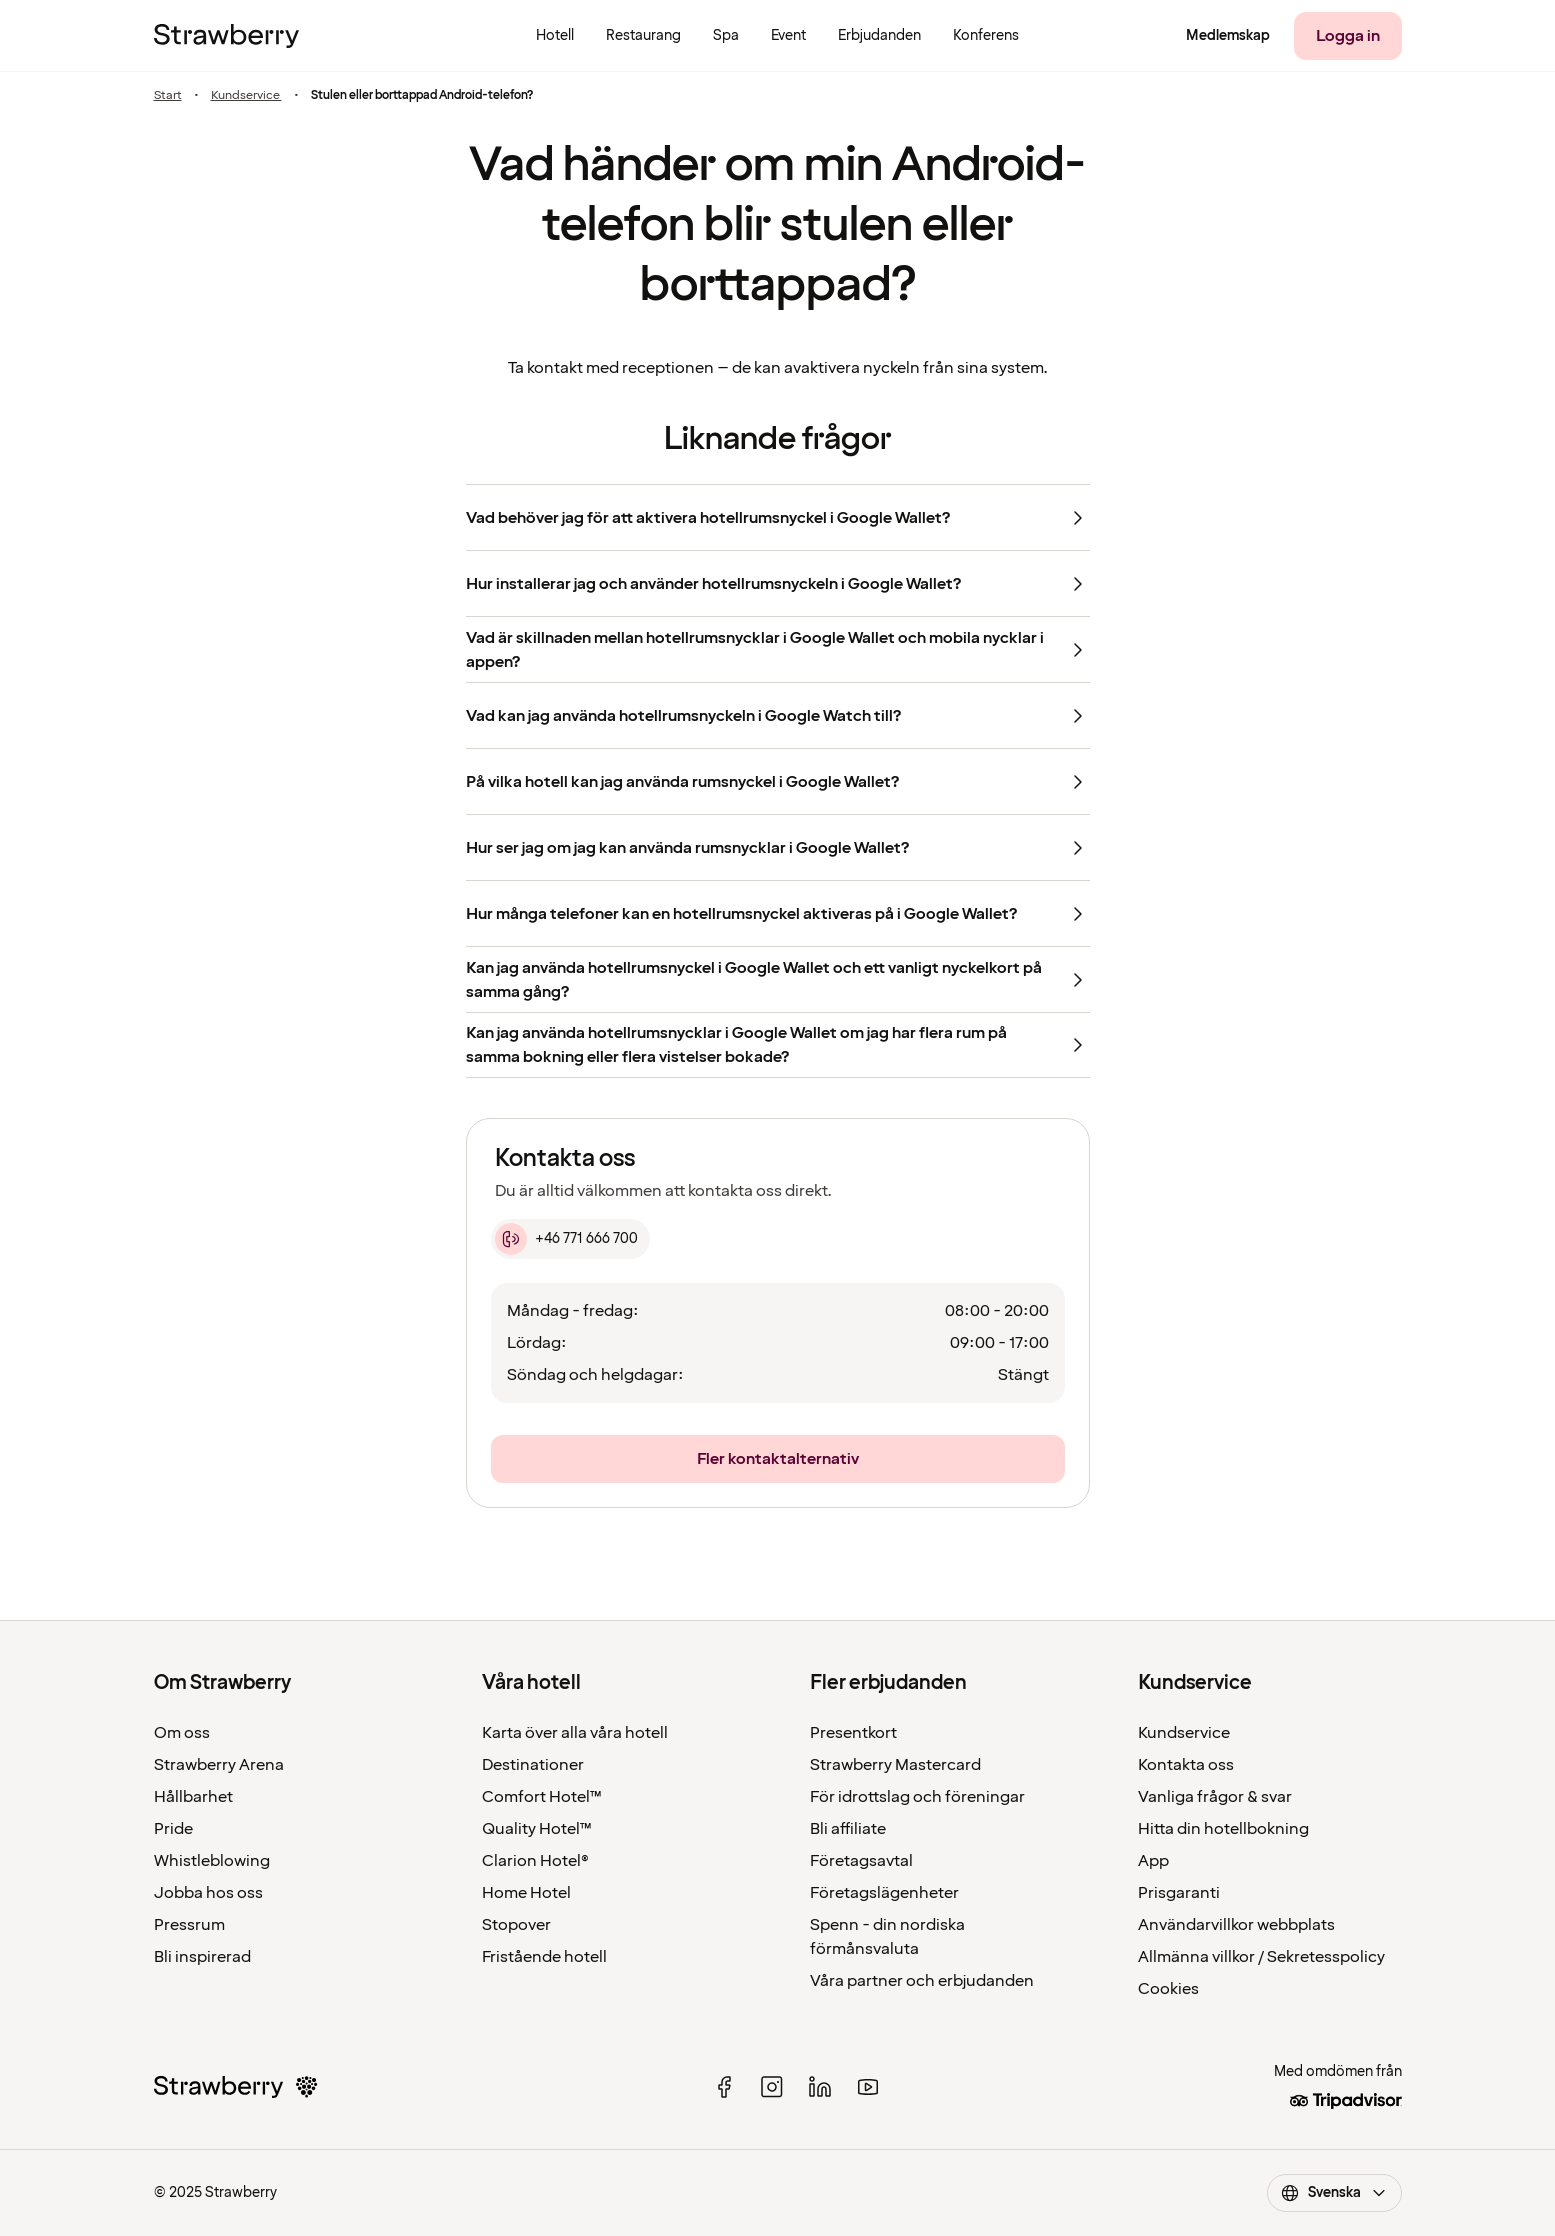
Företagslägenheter (884, 1893)
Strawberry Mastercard (895, 1765)
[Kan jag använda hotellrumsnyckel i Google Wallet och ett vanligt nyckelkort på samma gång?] (778, 979)
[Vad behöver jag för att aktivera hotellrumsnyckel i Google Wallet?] (778, 517)
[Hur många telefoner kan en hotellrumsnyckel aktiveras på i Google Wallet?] (778, 913)
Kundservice (246, 95)
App (1153, 1861)
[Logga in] (1348, 36)
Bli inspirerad (202, 1957)
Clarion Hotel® (535, 1861)
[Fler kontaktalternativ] (778, 1459)
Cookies (1168, 1989)
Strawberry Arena (219, 1765)
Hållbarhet (193, 1797)
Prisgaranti (1179, 1893)
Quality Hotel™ (537, 1829)
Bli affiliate (848, 1829)
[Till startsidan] (226, 36)
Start (168, 95)
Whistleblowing (212, 1861)
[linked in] (820, 2087)
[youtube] (868, 2087)
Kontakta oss (1186, 1765)
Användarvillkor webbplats (1236, 1925)
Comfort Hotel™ (542, 1797)
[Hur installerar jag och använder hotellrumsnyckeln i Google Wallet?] (778, 583)
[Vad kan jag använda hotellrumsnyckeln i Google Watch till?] (778, 715)
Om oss (182, 1733)
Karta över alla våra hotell (575, 1733)
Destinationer (533, 1765)
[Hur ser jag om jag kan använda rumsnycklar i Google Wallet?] (778, 847)
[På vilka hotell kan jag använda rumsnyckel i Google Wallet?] (778, 781)
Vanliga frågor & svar (1215, 1797)
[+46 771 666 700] (570, 1239)
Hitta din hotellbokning (1223, 1829)
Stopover (516, 1925)
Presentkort (853, 1733)
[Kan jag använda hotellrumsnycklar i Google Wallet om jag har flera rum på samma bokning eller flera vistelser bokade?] (778, 1045)
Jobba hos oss (208, 1893)
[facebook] (724, 2087)
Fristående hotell (544, 1957)
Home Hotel (526, 1893)
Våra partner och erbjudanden (922, 1981)
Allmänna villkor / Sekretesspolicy (1261, 1957)
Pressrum (189, 1925)
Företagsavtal (861, 1861)
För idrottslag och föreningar (917, 1797)
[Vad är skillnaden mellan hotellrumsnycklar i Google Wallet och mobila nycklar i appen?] (778, 649)
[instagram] (772, 2087)
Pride (173, 1829)
